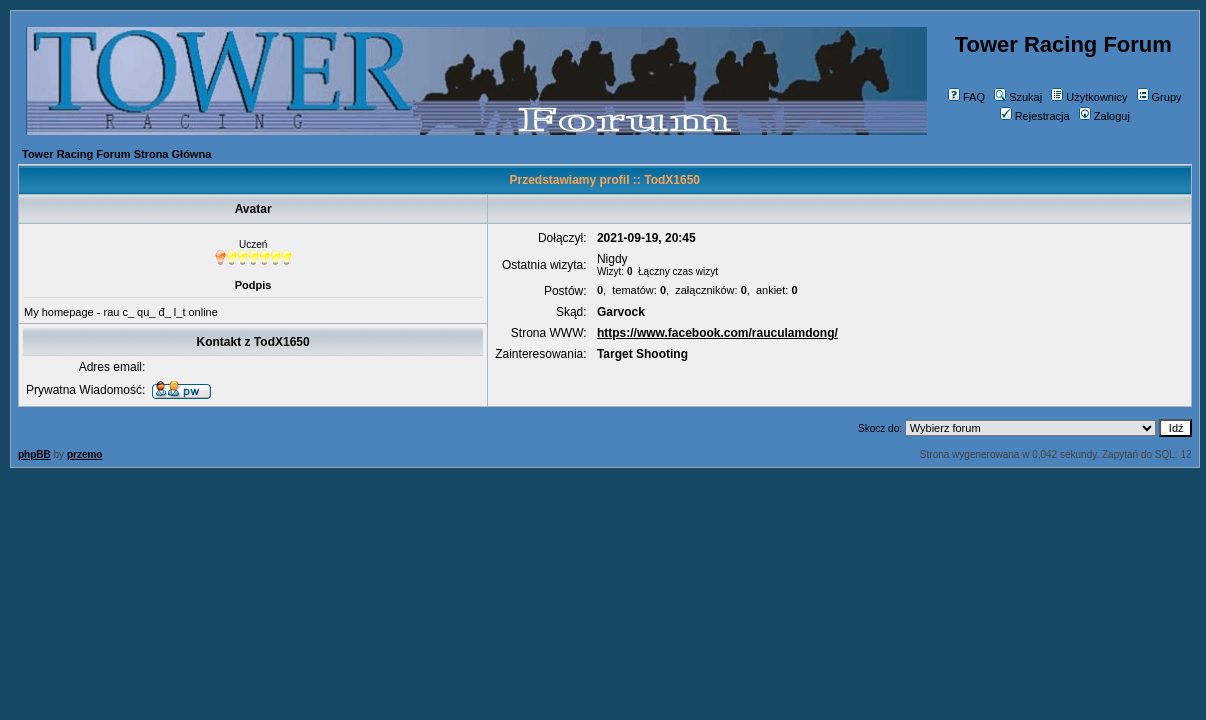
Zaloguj (1104, 116)
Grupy (1159, 97)
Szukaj (1018, 97)
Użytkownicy (1089, 97)
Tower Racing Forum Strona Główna (116, 154)
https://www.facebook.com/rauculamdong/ (717, 333)
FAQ (966, 97)
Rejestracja (1035, 116)
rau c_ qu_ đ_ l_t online (160, 312)
